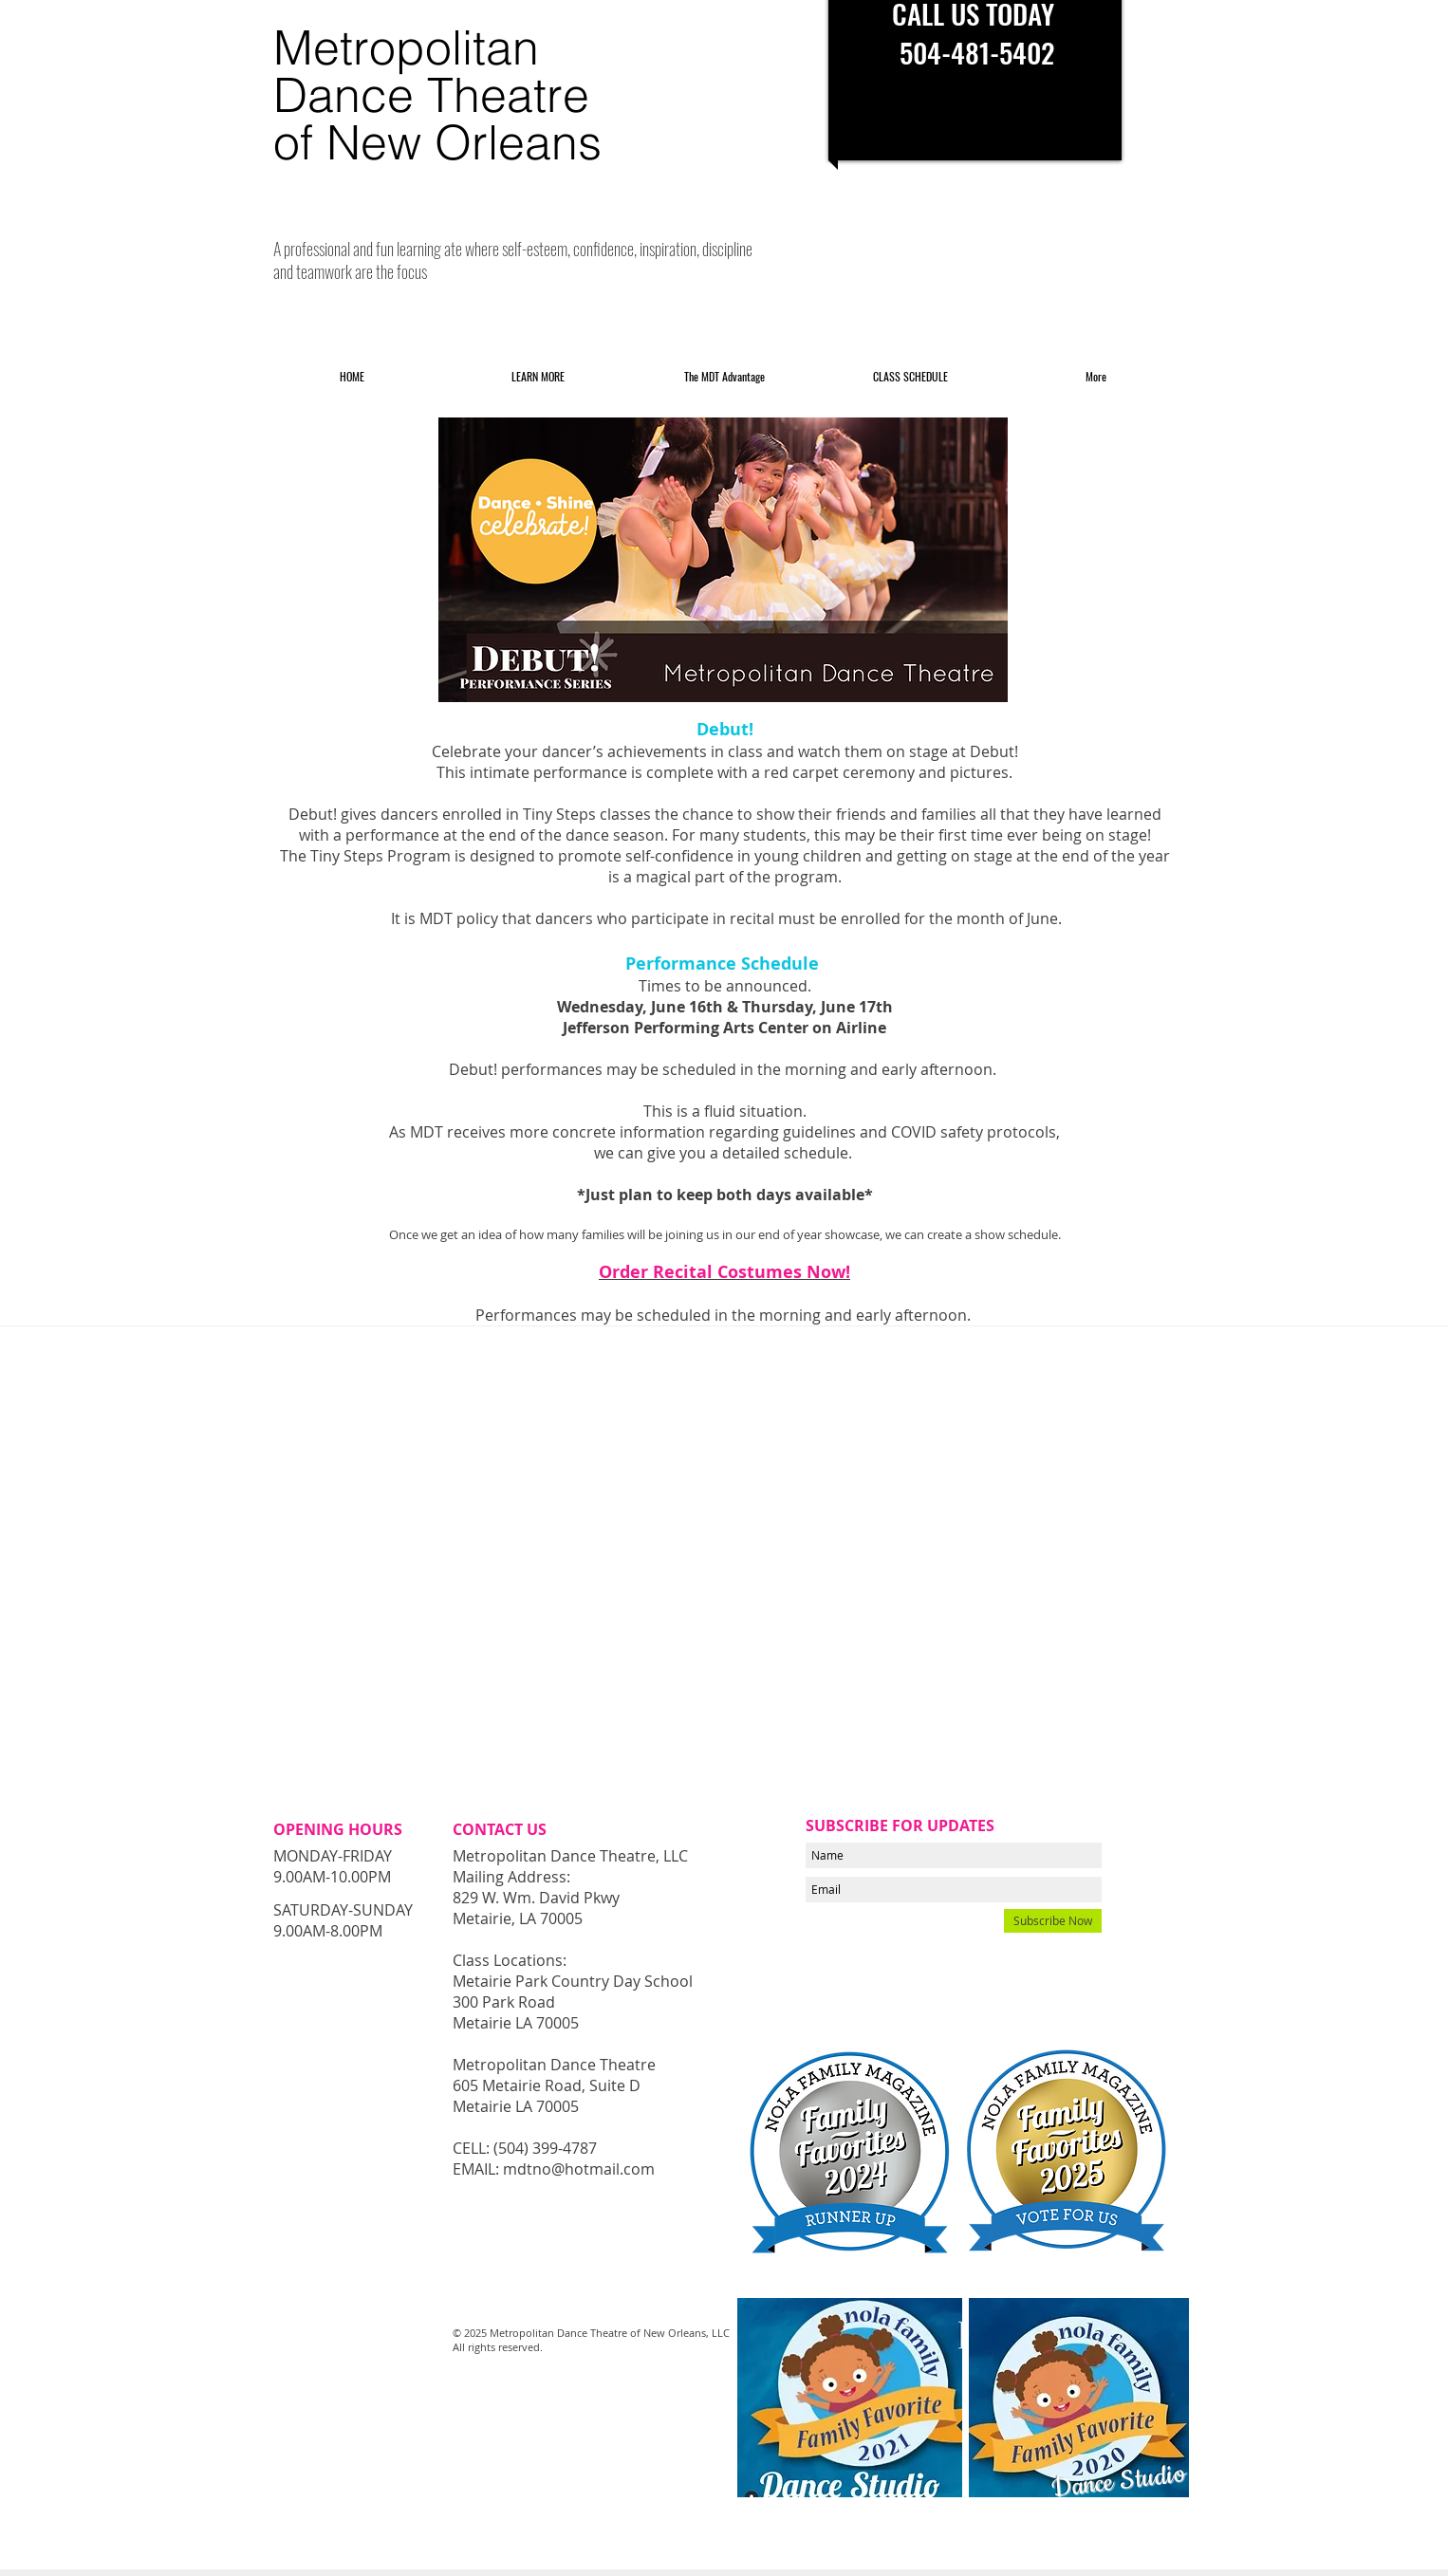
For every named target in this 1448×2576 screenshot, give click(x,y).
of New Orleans (437, 142)
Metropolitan (406, 47)
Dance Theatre (431, 94)
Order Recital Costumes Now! (724, 1272)
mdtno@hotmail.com (579, 2169)
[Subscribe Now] (1053, 1921)
